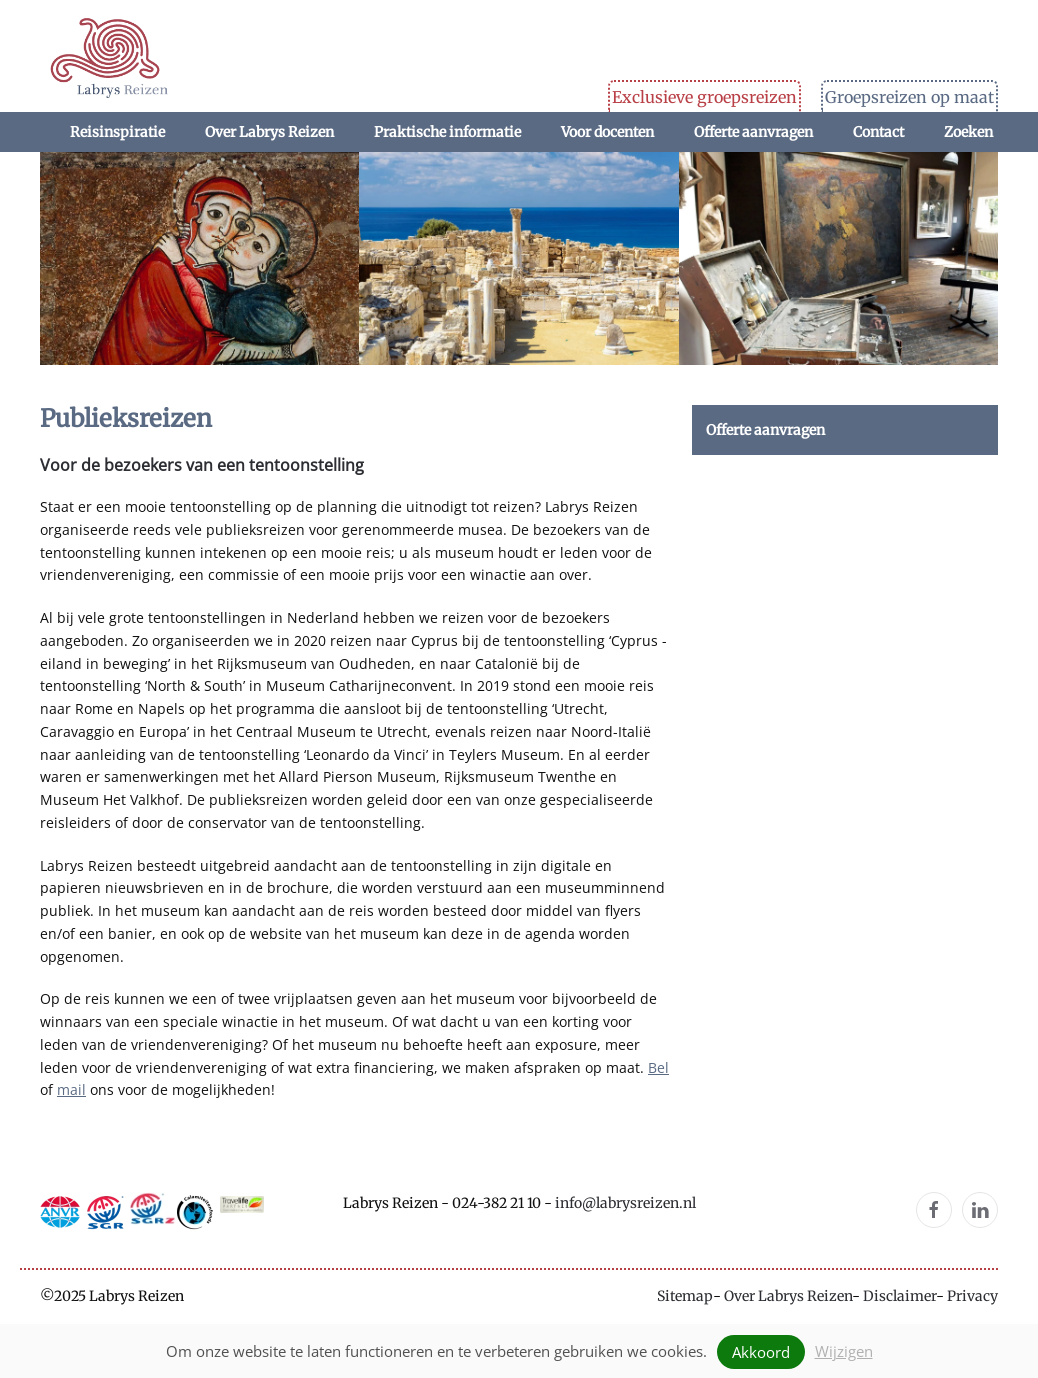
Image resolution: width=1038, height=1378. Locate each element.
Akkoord (761, 1352)
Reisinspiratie (117, 132)
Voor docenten (607, 132)
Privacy (972, 1296)
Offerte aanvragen (753, 132)
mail (71, 1089)
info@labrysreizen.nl (625, 1203)
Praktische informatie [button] (447, 132)
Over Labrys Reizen (788, 1296)
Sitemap (685, 1296)
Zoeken (968, 132)
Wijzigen (844, 1351)
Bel (658, 1067)
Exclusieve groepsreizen (704, 97)
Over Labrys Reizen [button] (269, 132)
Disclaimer (899, 1296)
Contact (878, 132)
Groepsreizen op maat (909, 97)
